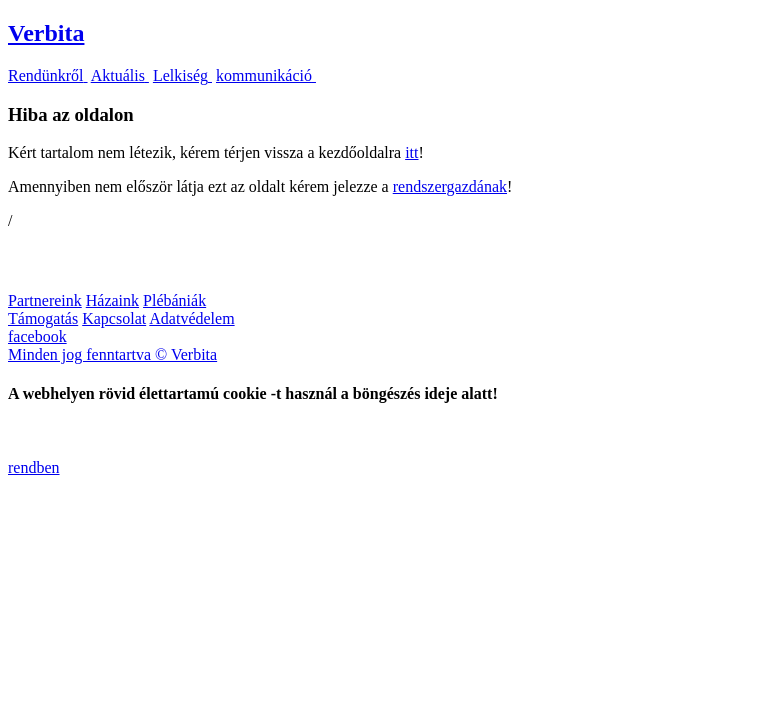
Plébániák (174, 300)
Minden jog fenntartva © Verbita (112, 354)
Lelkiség (182, 75)
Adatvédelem (191, 318)
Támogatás (43, 318)
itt (411, 152)
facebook (37, 336)
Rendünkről (48, 75)
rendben (34, 467)
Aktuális (120, 75)
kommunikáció (266, 75)
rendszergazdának (450, 186)
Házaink (112, 300)
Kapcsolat (114, 318)
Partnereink (45, 300)
